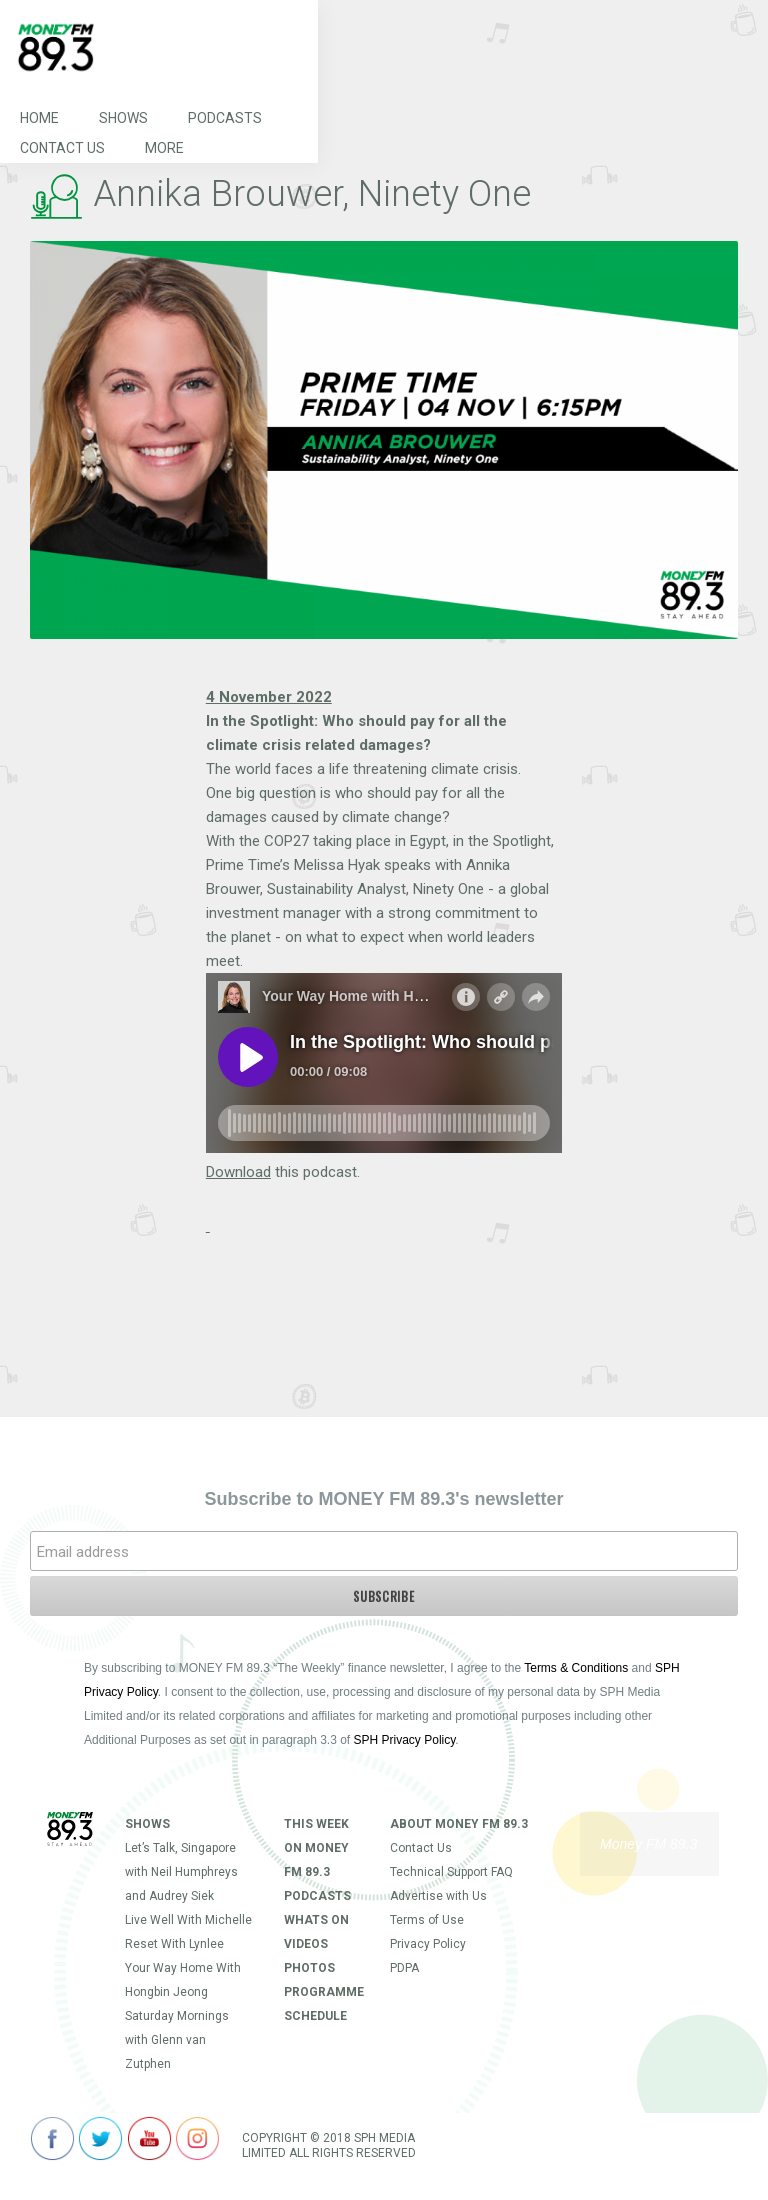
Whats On (316, 1920)
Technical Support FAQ (451, 1872)
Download (238, 1172)
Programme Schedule (322, 2004)
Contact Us (62, 148)
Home (39, 118)
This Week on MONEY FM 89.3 (316, 1848)
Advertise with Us (438, 1896)
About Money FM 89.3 (459, 1824)
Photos (309, 1968)
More (164, 148)
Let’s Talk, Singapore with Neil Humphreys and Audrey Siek (181, 1872)
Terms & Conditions (576, 1668)
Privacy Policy (428, 1944)
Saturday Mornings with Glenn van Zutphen (177, 2040)
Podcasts (225, 118)
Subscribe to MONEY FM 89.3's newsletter (383, 1499)
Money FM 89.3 (648, 1844)
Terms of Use (427, 1920)
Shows (123, 118)
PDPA (404, 1968)
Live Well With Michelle (188, 1920)
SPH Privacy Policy (405, 1740)
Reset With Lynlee (174, 1944)
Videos (306, 1944)
